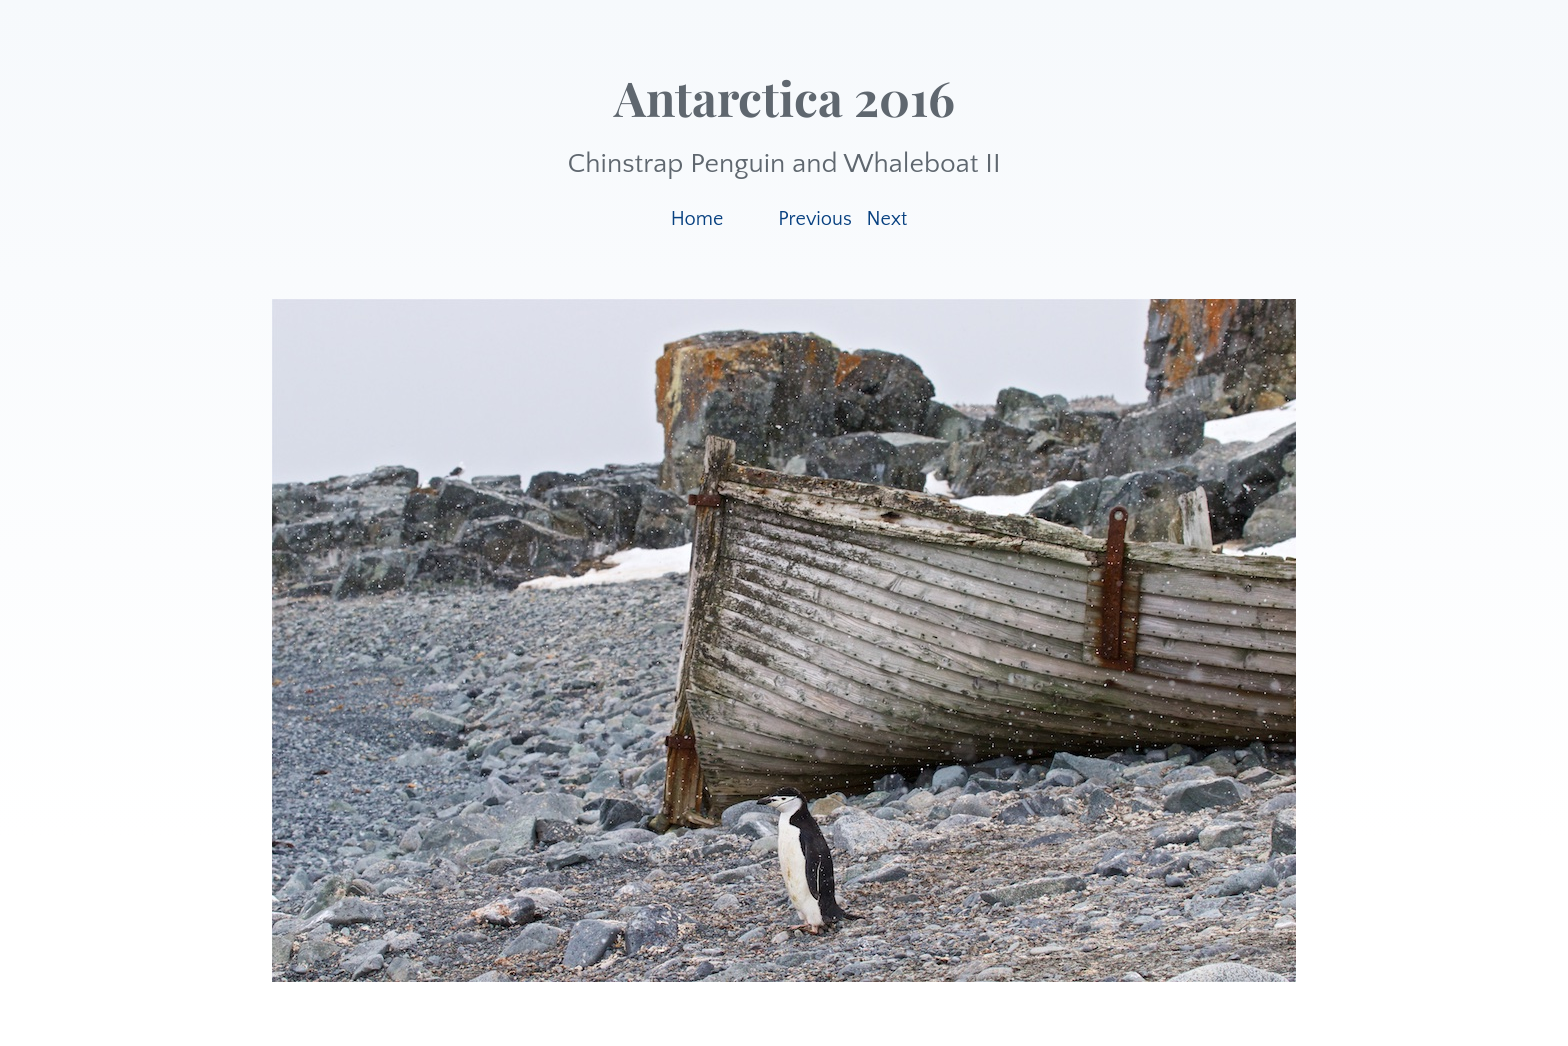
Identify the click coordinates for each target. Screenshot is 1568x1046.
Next (887, 219)
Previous (815, 219)
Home (697, 219)
